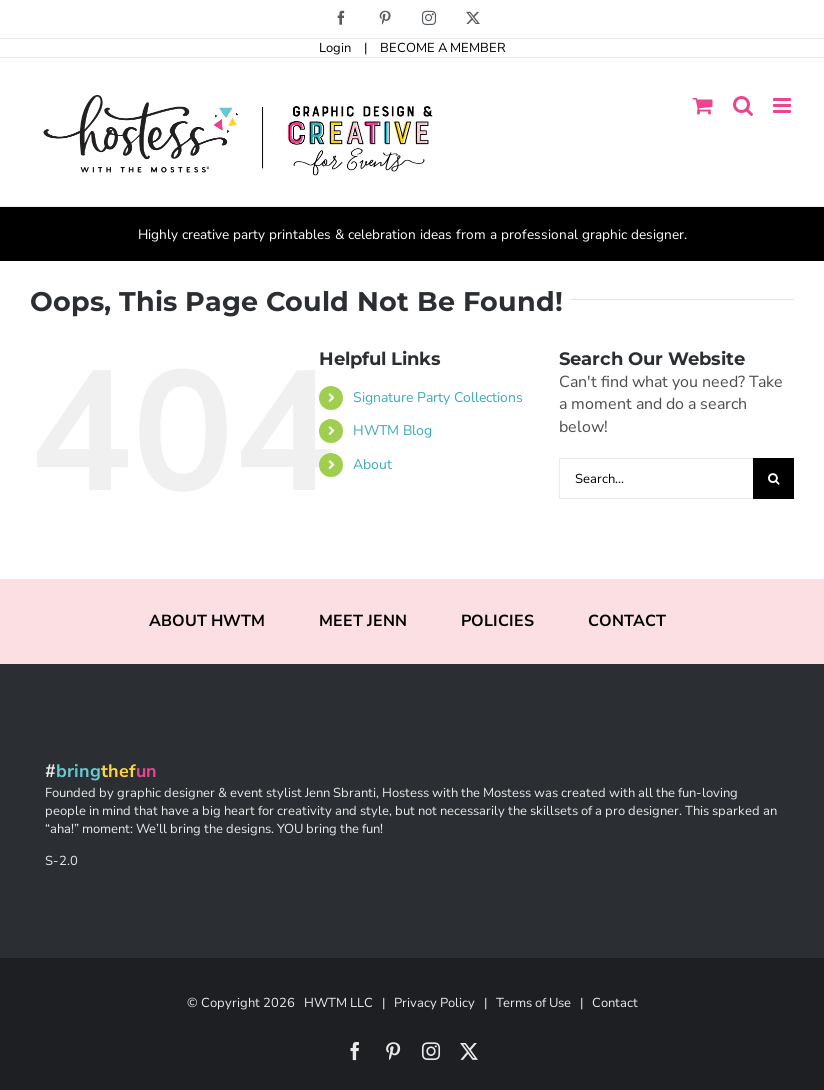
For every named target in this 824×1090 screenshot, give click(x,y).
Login (335, 48)
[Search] (773, 478)
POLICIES (497, 621)
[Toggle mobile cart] (703, 105)
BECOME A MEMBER (443, 48)
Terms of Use (533, 1003)
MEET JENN (363, 621)
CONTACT (627, 621)
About (372, 464)
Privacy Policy (434, 1003)
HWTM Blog (392, 430)
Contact (615, 1003)
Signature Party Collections (438, 397)
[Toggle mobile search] (743, 105)
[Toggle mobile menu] (783, 105)
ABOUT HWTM (207, 621)
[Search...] (656, 478)
